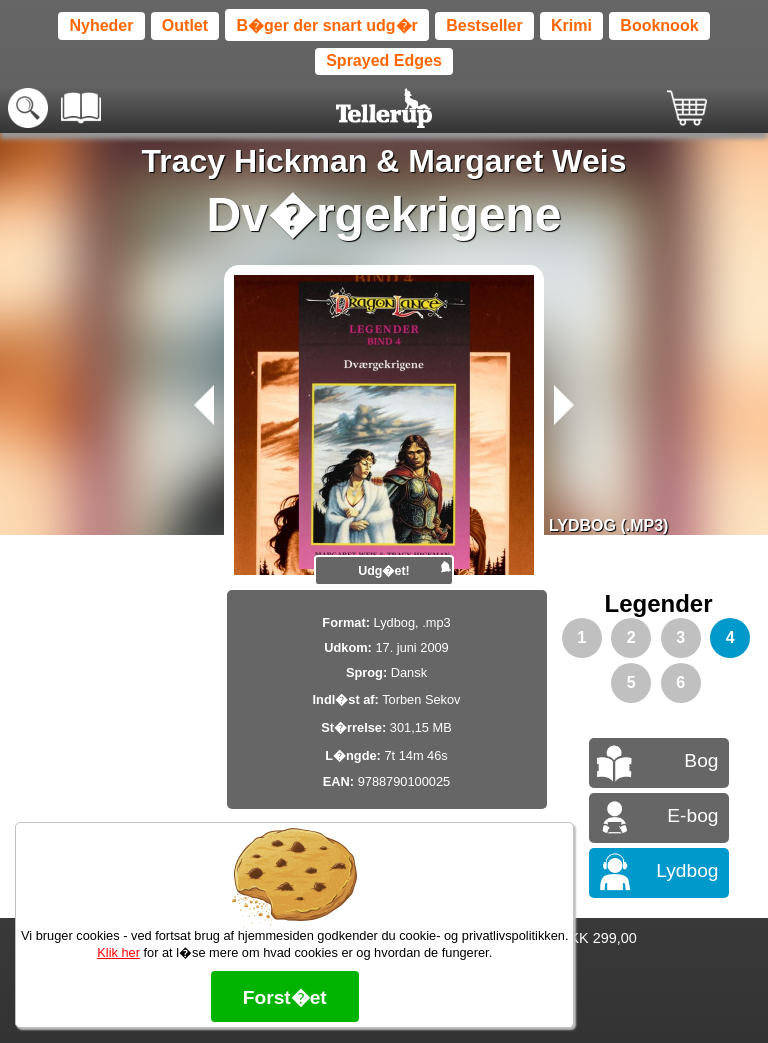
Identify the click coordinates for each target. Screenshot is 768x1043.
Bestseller (484, 25)
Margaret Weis (517, 161)
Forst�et (285, 997)
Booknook (659, 25)
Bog (701, 760)
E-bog (692, 815)
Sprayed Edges (384, 60)
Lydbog (687, 870)
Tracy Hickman (255, 161)
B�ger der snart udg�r (326, 25)
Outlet (185, 25)
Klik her (118, 952)
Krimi (571, 25)
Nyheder (101, 25)
